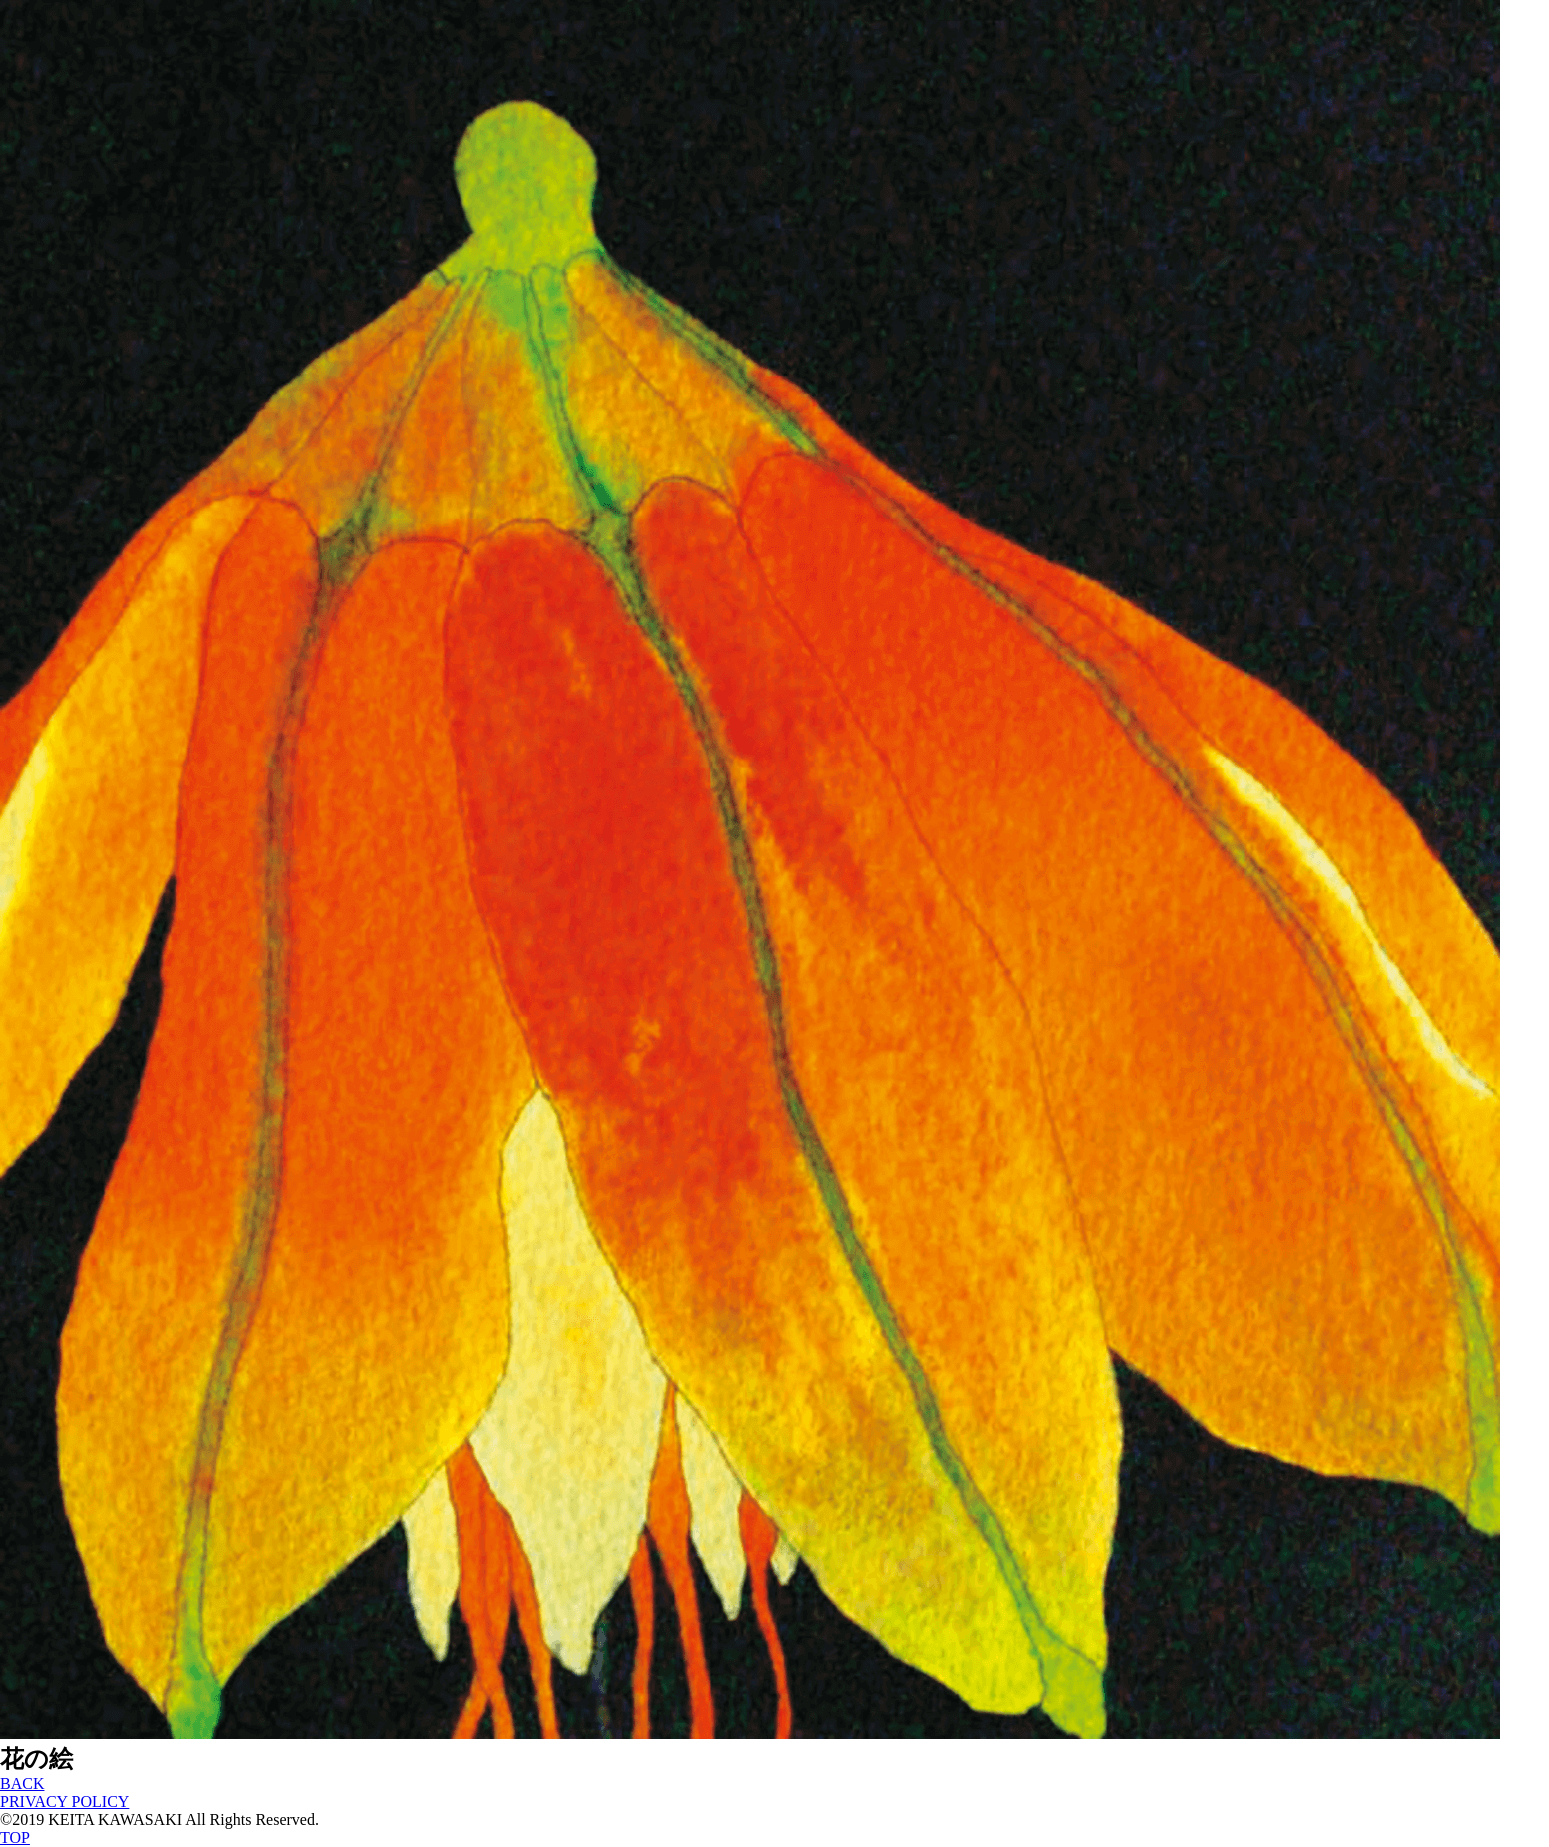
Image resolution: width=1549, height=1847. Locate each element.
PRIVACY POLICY (64, 1801)
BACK (22, 1783)
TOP (15, 1837)
